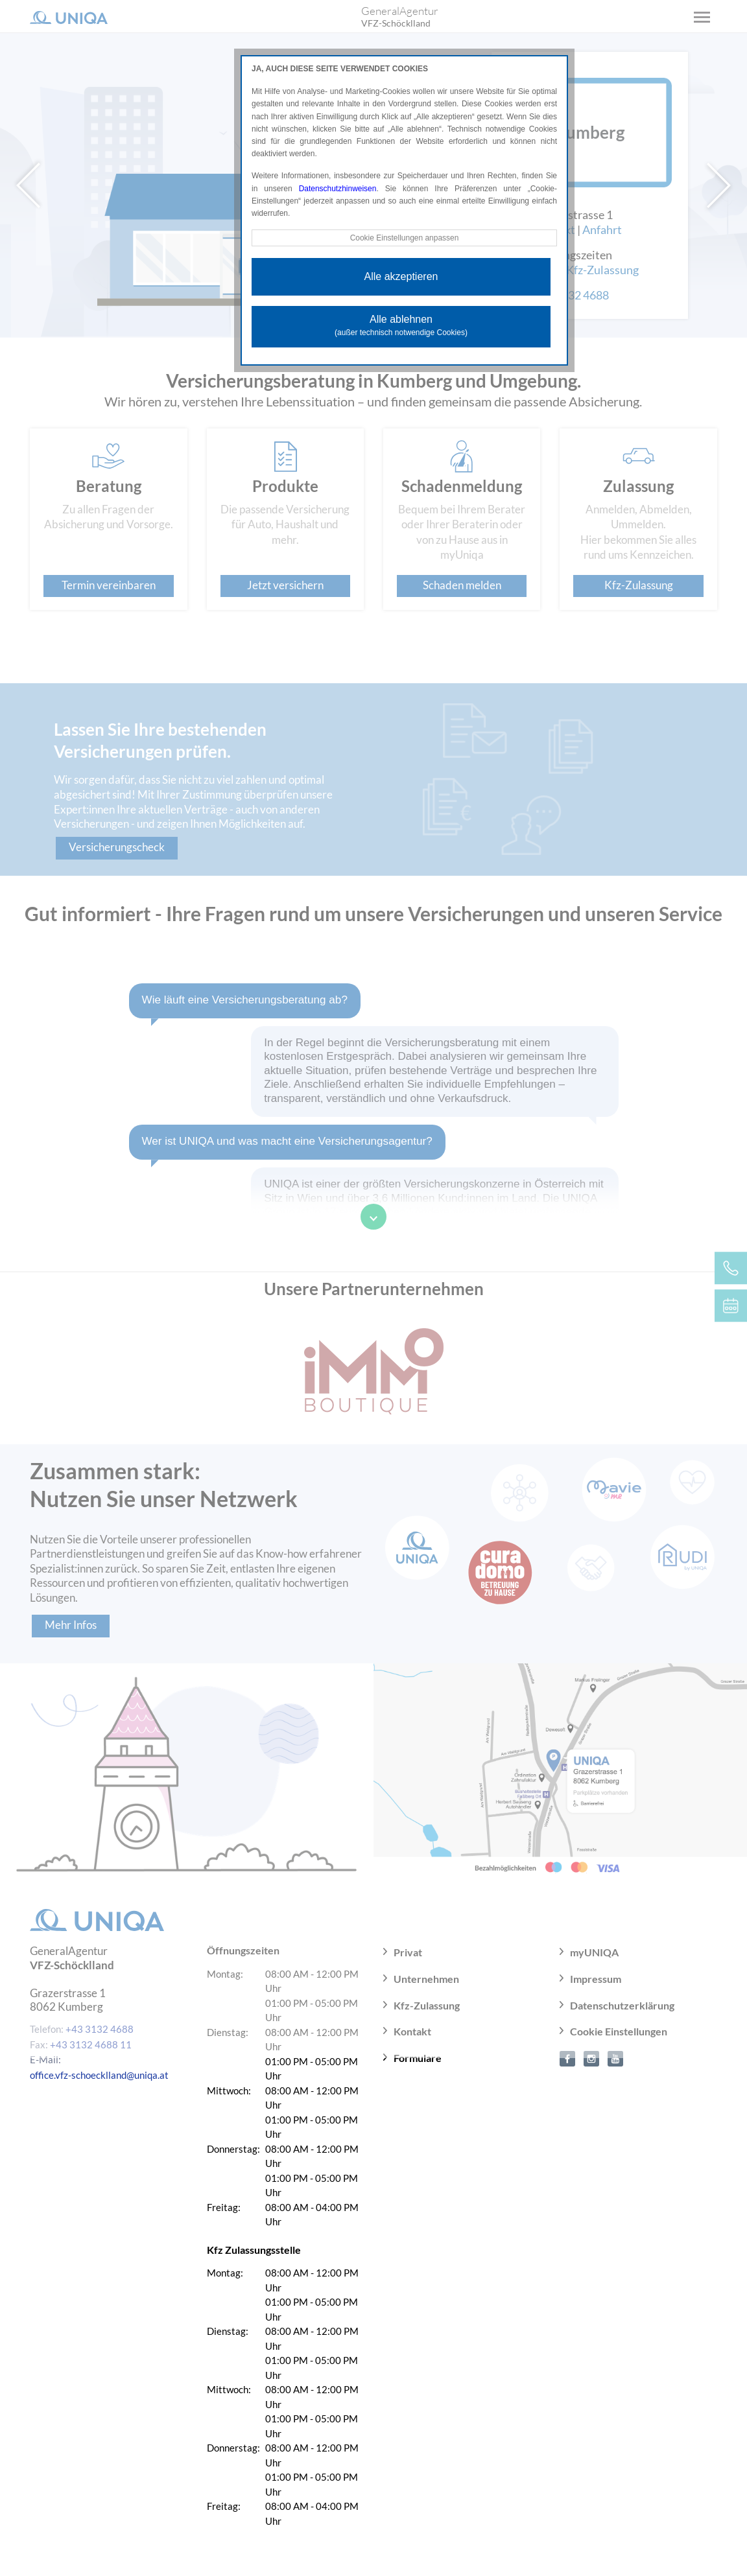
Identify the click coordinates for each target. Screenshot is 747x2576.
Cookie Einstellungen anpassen (404, 237)
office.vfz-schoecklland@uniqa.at (99, 2075)
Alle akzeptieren (401, 276)
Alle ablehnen (401, 325)
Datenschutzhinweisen (338, 188)
